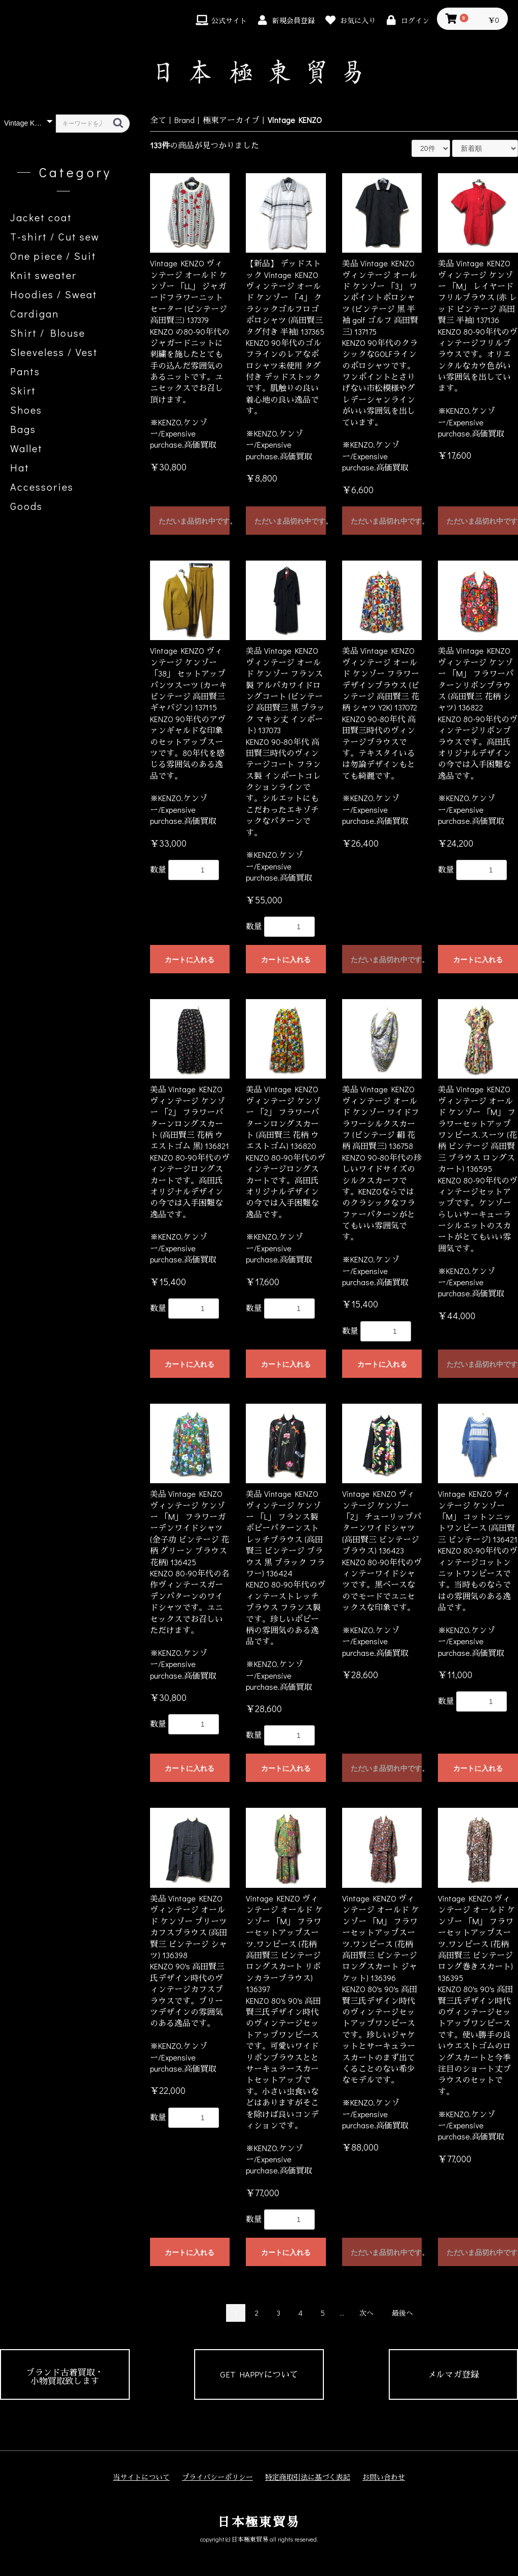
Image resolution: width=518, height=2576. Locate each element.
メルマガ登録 (453, 2374)
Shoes (26, 409)
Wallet (26, 448)
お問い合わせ (383, 2477)
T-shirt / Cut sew (54, 236)
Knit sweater (43, 275)
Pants (25, 371)
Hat (19, 467)
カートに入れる (189, 960)
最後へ (402, 2313)
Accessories (41, 486)
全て (158, 119)
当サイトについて (141, 2477)
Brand (184, 119)
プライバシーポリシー (217, 2477)
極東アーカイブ (231, 119)
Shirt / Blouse (47, 332)
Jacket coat (41, 217)
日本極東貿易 (258, 2521)
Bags (23, 428)
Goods (26, 505)
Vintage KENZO (295, 119)
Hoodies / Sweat (53, 294)
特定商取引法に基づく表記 (307, 2477)
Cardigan (34, 313)
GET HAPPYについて (259, 2374)
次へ (366, 2313)
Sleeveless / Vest (54, 352)
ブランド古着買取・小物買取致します (64, 2376)
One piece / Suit (53, 255)
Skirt (23, 390)
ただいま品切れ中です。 (194, 521)
